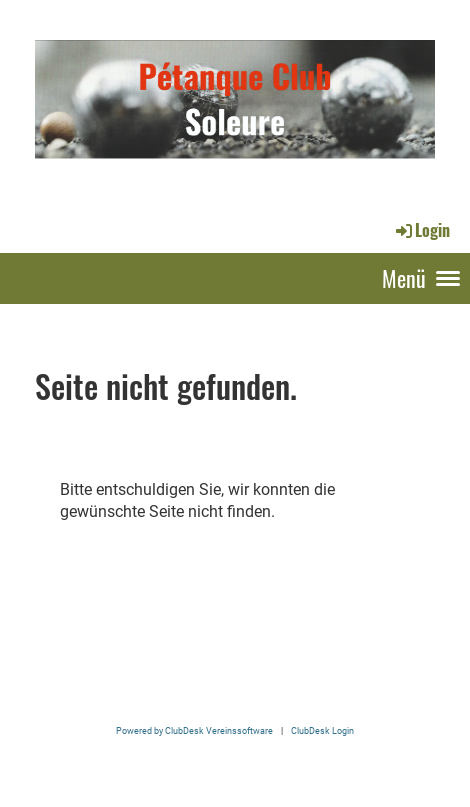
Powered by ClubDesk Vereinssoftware (194, 730)
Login (421, 230)
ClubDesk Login (322, 730)
